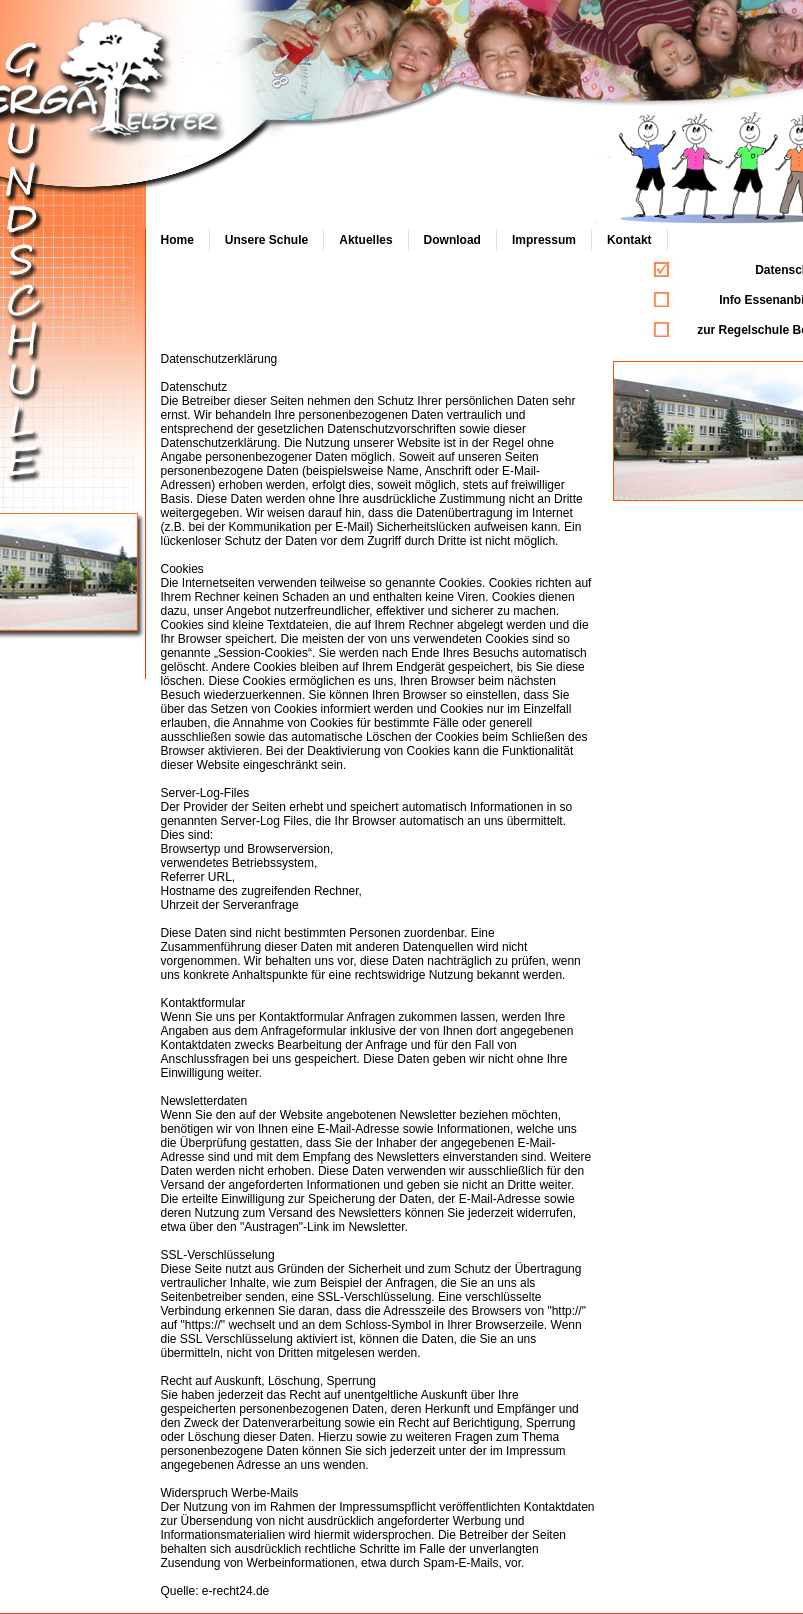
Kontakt (629, 240)
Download (452, 240)
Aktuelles (365, 240)
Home (177, 240)
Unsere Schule (266, 240)
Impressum (544, 240)
